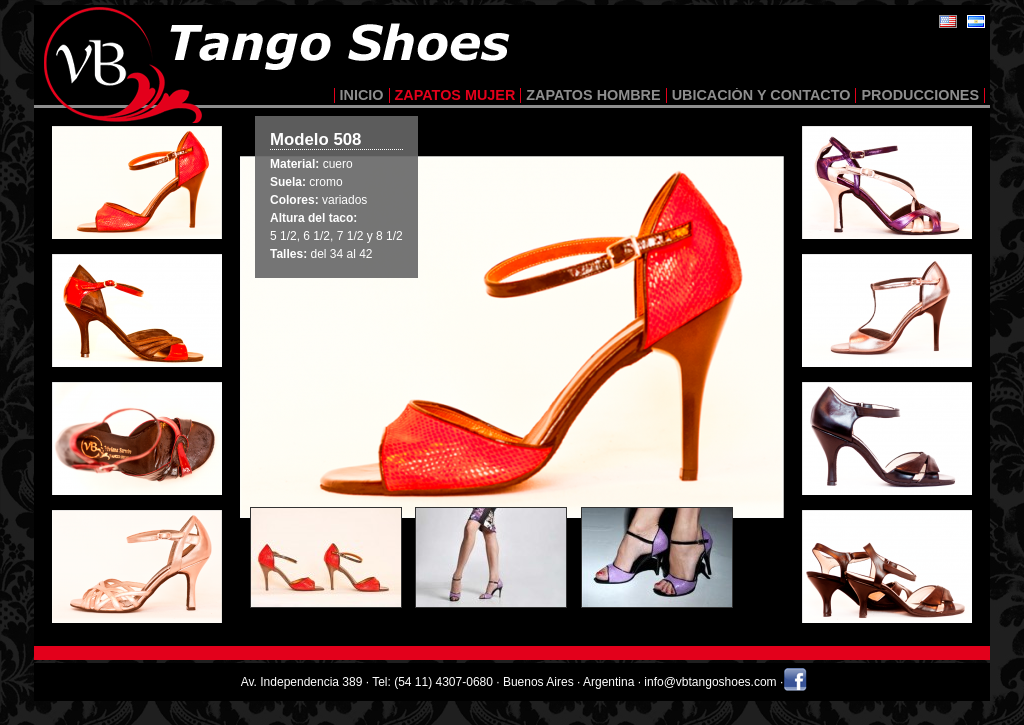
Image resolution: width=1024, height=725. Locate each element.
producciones (920, 95)
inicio (362, 95)
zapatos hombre (593, 95)
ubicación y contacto (761, 95)
